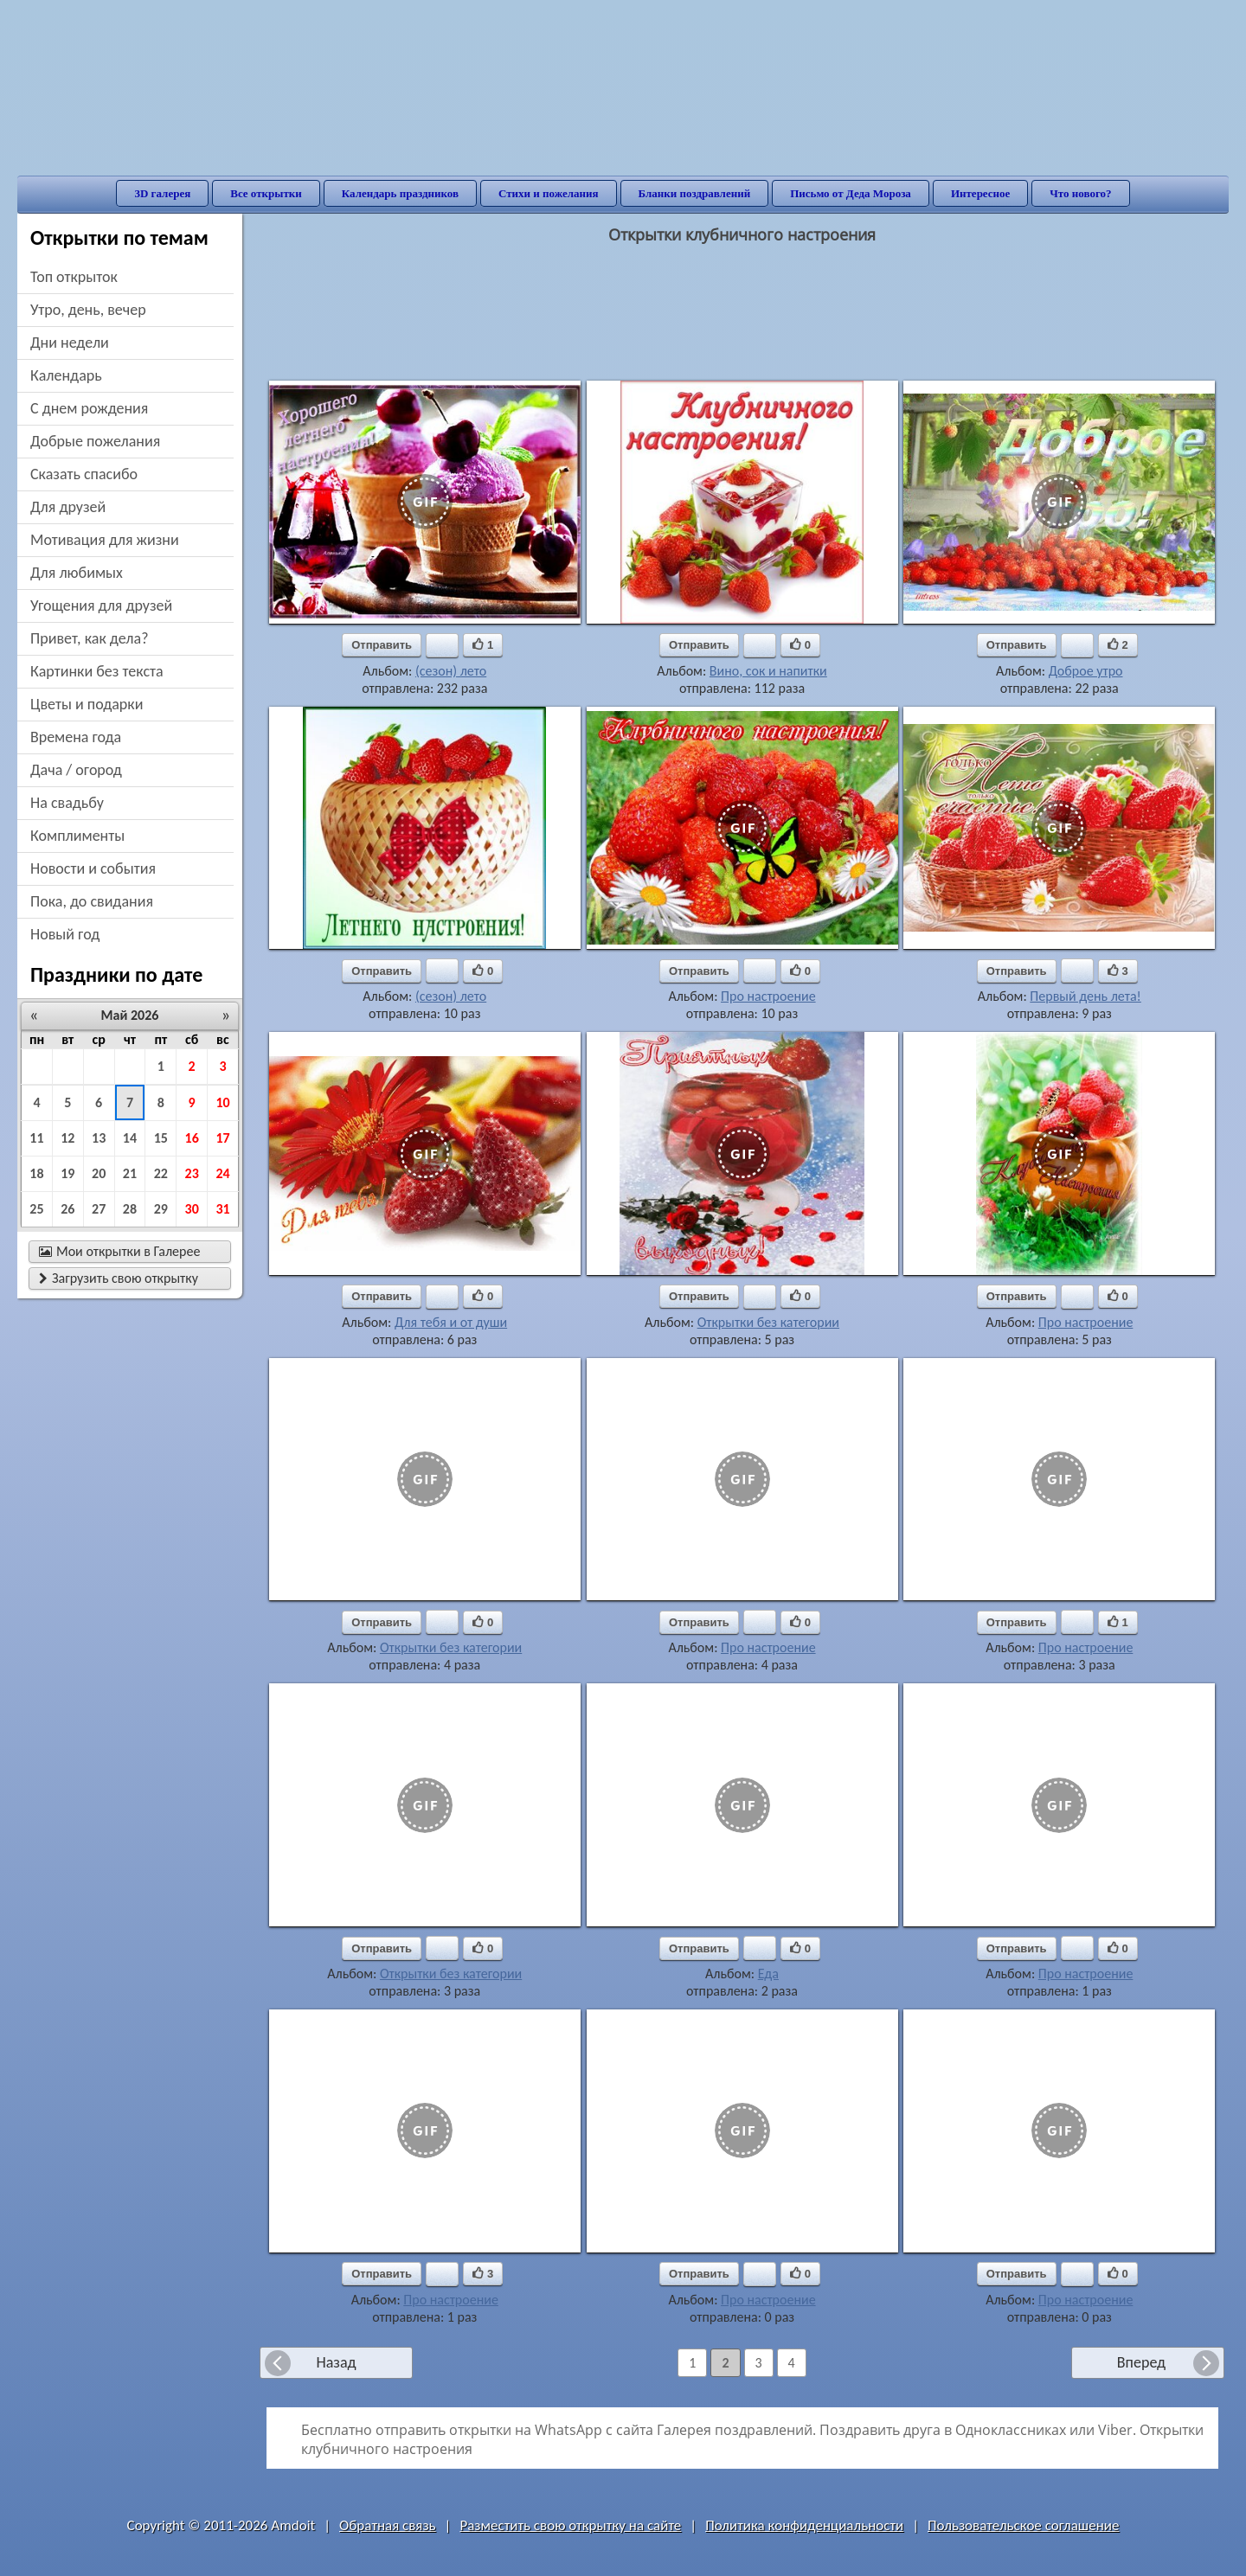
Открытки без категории (768, 1322)
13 (99, 1138)
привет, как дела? (89, 638)
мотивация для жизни (104, 539)
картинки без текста (97, 671)
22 (161, 1173)
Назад (336, 2362)
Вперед (1141, 2362)
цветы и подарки (86, 704)
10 (222, 1102)
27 (99, 1209)
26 (67, 1209)
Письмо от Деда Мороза (850, 193)
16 (192, 1138)
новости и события (93, 868)
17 (222, 1138)
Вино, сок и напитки (768, 671)
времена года (75, 737)
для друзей (68, 506)
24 (222, 1173)
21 (130, 1173)
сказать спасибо (84, 474)
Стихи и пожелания (548, 193)
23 (192, 1173)
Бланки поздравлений (695, 193)
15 (161, 1138)
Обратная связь (387, 2525)
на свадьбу (67, 802)
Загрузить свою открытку (118, 1278)
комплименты (77, 835)
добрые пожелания (95, 441)
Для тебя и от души (451, 1322)
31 (222, 1209)
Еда (768, 1973)
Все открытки (266, 193)
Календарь (66, 375)
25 (36, 1209)
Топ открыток (74, 276)
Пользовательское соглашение (1023, 2525)
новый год (65, 934)
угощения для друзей (101, 605)
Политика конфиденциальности (804, 2525)
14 (130, 1138)
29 (161, 1209)
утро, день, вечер (88, 309)
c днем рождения (89, 408)
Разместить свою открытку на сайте (570, 2525)
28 (130, 1209)
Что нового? (1080, 193)
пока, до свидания (91, 901)
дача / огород (76, 769)
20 (99, 1173)
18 (36, 1173)
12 (67, 1138)
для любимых (76, 572)
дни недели (69, 342)
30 (192, 1209)
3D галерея (162, 193)
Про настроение (768, 996)
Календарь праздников (400, 193)
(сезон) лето (450, 671)
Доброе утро (1086, 671)
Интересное (980, 193)
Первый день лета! (1085, 996)
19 (67, 1173)
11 (36, 1138)
